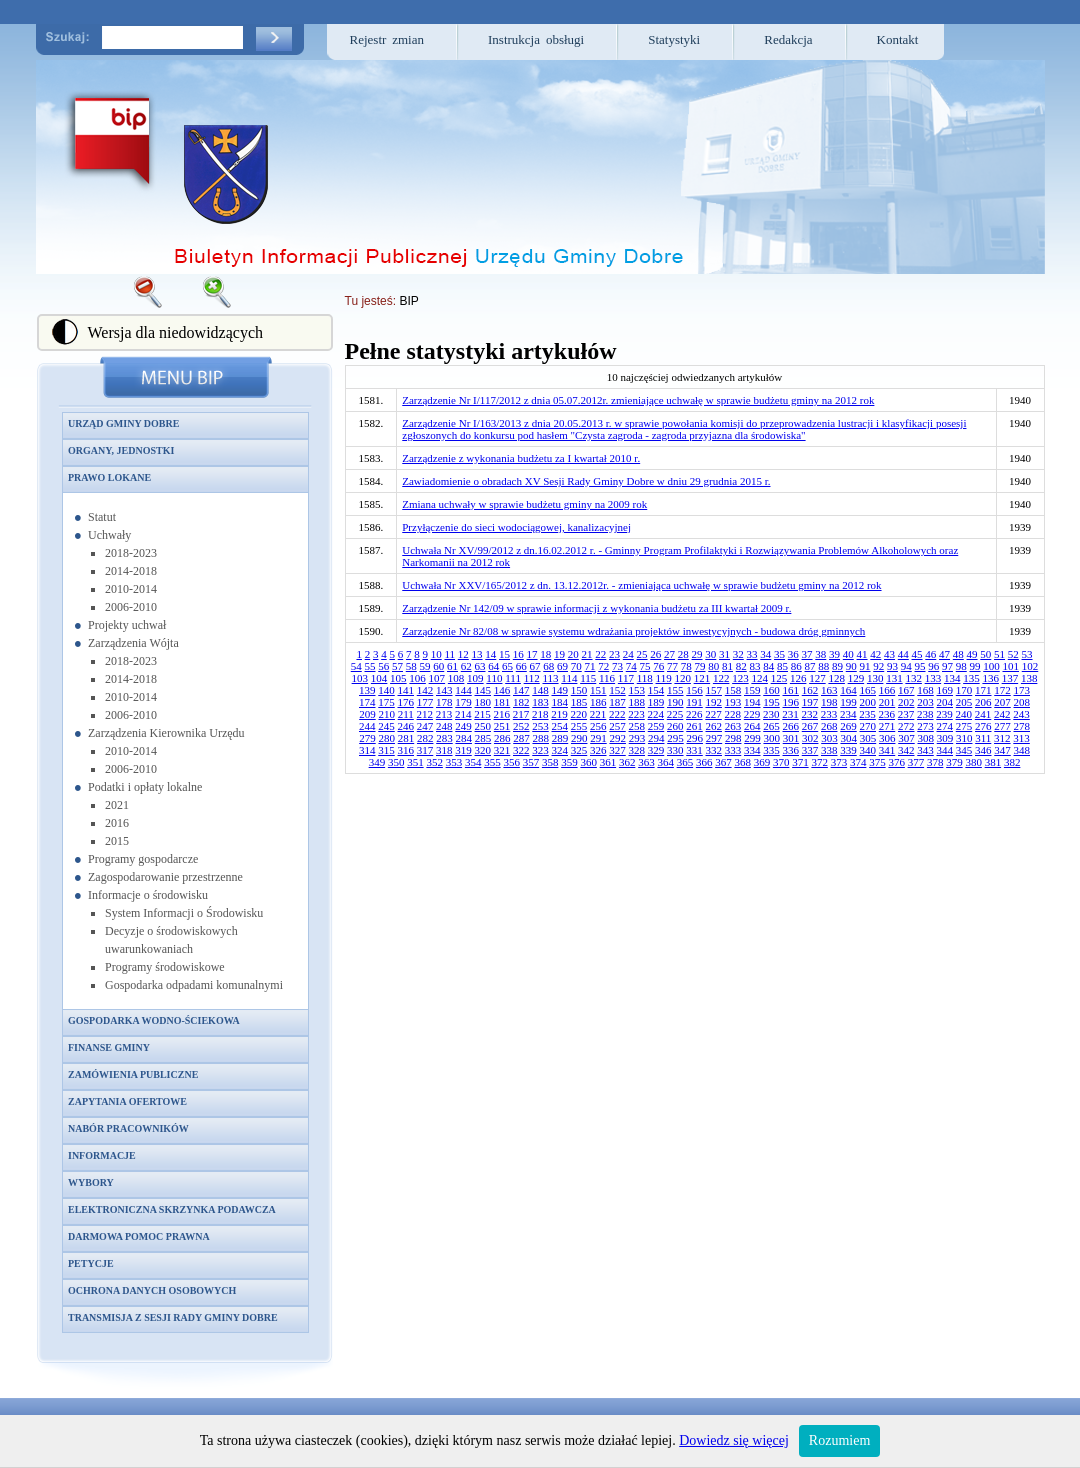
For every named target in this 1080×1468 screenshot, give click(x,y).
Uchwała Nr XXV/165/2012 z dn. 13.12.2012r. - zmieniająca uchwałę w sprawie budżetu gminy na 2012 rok (641, 585)
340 (868, 750)
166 (887, 690)
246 (406, 726)
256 (598, 726)
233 (829, 714)
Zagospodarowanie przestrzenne (165, 877)
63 (480, 666)
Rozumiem (839, 1440)
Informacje (102, 1155)
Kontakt (898, 39)
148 (540, 690)
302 (810, 738)
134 (952, 678)
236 (887, 714)
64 (493, 666)
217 (521, 714)
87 (810, 666)
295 (675, 738)
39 (834, 654)
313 (1021, 738)
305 (868, 738)
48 (958, 654)
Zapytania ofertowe (127, 1101)
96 (933, 666)
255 (579, 726)
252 (521, 726)
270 (868, 726)
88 (823, 666)
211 (406, 714)
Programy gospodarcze (143, 859)
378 (935, 762)
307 (906, 738)
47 (944, 654)
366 (704, 762)
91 (865, 666)
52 (1013, 654)
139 (367, 690)
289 (560, 738)
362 (627, 762)
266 (791, 726)
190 (675, 702)
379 (954, 762)
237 (906, 714)
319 (463, 750)
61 (452, 666)
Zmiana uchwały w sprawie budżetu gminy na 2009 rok (524, 504)
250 (483, 726)
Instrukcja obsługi (536, 39)
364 (665, 762)
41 (862, 654)
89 (837, 666)
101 (1011, 666)
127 (817, 678)
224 (656, 714)
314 (367, 750)
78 (686, 666)
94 (906, 666)
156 (694, 690)
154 (656, 690)
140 (386, 690)
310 (964, 738)
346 (983, 750)
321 (502, 750)
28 (683, 654)
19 (559, 654)
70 (576, 666)
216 (502, 714)
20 (573, 654)
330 (675, 750)
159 (752, 690)
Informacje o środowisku (148, 895)
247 (425, 726)
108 (456, 678)
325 (579, 750)
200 (868, 702)
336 (791, 750)
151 (598, 690)
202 (906, 702)
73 (617, 666)
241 (983, 714)
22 (600, 654)
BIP (408, 301)
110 (494, 678)
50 (985, 654)
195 (771, 702)
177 (425, 702)
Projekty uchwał (127, 625)
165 (868, 690)
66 (521, 666)
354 (473, 762)
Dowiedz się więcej (734, 1440)
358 (550, 762)
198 (829, 702)
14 (490, 654)
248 (444, 726)
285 (483, 738)
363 (646, 762)
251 (502, 726)
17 (532, 654)
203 (925, 702)
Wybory (91, 1182)
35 (779, 654)
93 (892, 666)
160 (771, 690)
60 (438, 666)
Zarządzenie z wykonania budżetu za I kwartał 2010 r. (521, 458)
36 (793, 654)
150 (579, 690)
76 (658, 666)
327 (617, 750)
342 (906, 750)
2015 (117, 841)
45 (917, 654)
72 (603, 666)
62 (466, 666)
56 (383, 666)
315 (386, 750)
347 (1002, 750)
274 (945, 726)
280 (386, 738)
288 (540, 738)
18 (545, 654)
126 (798, 678)
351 (415, 762)
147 (521, 690)
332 (714, 750)
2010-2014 (131, 589)
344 (945, 750)
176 (406, 702)
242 (1002, 714)
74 (631, 666)
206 (983, 702)
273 (925, 726)
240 (964, 714)
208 (1022, 702)
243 (1021, 714)
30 (710, 654)
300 (771, 738)
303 (829, 738)
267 (810, 726)
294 (656, 738)
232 (810, 714)
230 (771, 714)
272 (906, 726)
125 (779, 678)
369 (762, 762)
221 (598, 714)
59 (425, 666)
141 (406, 690)
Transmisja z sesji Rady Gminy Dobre (173, 1317)
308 (925, 738)
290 (579, 738)
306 (887, 738)
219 (559, 714)
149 (560, 690)
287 (521, 738)
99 (975, 666)
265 (771, 726)
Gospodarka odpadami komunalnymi (194, 985)
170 (964, 690)
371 (800, 762)
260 (675, 726)
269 (848, 726)
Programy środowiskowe (165, 967)
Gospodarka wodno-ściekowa (154, 1020)
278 (1022, 726)
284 (463, 738)
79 (700, 666)
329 (656, 750)
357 (531, 762)
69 (562, 666)
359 (569, 762)
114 (569, 678)
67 (535, 666)
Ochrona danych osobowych (152, 1290)
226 (694, 714)
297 (714, 738)
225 (675, 714)
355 (492, 762)
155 (675, 690)
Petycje (91, 1263)
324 (560, 750)
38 (820, 654)
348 (1022, 750)
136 (990, 678)
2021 (117, 805)
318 (444, 750)
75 (645, 666)
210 (386, 714)
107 (437, 678)
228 (733, 714)
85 (782, 666)
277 (1002, 726)
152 (617, 690)
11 (449, 654)
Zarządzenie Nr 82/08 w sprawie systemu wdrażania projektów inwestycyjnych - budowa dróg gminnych (633, 631)
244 (367, 726)
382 (1012, 762)
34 (765, 654)
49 (972, 654)
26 (655, 654)
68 (548, 666)
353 (454, 762)
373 (839, 762)
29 (697, 654)
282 (425, 738)
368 (742, 762)
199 (848, 702)
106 (417, 678)
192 (714, 702)
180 (483, 702)
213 (444, 714)
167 (906, 690)
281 (406, 738)
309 (945, 738)
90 (851, 666)
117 (626, 678)
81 (727, 666)
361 (608, 762)
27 (669, 654)
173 (1022, 690)
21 (587, 654)
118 (645, 678)
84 (768, 666)
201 (887, 702)
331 (694, 750)
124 (759, 678)
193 (733, 702)
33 (752, 654)
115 (588, 678)
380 (973, 762)
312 (1002, 738)
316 (406, 750)
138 (1029, 678)
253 (540, 726)
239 (944, 714)
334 (752, 750)
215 (482, 714)
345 (964, 750)
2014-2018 (131, 571)
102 (1030, 666)
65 (507, 666)
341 (887, 750)
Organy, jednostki (121, 450)
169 (945, 690)
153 (637, 690)
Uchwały (109, 535)
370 (781, 762)
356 (511, 762)
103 (360, 678)
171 (983, 690)
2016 (117, 823)
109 (475, 678)
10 (436, 654)
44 (903, 654)
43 (889, 654)
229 (752, 714)
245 (386, 726)
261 (694, 726)
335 (771, 750)
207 (1002, 702)
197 (810, 702)
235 (867, 714)
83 (755, 666)
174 (367, 702)
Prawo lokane (109, 477)
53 (1027, 654)
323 (540, 750)
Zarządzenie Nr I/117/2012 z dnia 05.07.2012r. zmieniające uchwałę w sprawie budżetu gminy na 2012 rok (638, 400)
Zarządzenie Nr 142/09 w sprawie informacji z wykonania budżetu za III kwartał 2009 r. (596, 608)
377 (916, 762)
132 (913, 678)
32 (738, 654)
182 (521, 702)
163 (829, 690)
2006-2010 (131, 607)
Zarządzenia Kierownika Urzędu (166, 733)
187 (617, 702)
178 (444, 702)
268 (829, 726)
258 (637, 726)
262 (714, 726)
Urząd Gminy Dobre (123, 423)
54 (356, 666)
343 (925, 750)
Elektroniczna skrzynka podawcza (172, 1209)
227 (713, 714)
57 (397, 666)
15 (504, 654)
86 (796, 666)
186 (598, 702)
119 (664, 678)
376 (896, 762)
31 (724, 654)
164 (848, 690)
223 (636, 714)
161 (791, 690)
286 (502, 738)
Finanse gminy (109, 1047)
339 (848, 750)
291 (598, 738)
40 (848, 654)
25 (642, 654)
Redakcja (788, 39)
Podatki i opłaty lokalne (145, 787)
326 (598, 750)
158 (733, 690)
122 (721, 678)
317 (425, 750)
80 (713, 666)
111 (513, 678)
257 (617, 726)
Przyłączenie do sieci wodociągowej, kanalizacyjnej (516, 527)
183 (540, 702)
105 (398, 678)
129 (856, 678)
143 (444, 690)
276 (983, 726)
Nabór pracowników (128, 1128)
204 (945, 702)
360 (588, 762)
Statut (102, 517)
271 (887, 726)
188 (637, 702)
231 (790, 714)
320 (483, 750)
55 (370, 666)
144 (463, 690)
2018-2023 (131, 553)
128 (836, 678)
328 (637, 750)
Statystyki (674, 39)
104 (379, 678)
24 (628, 654)
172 (1002, 690)
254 (560, 726)
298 (733, 738)
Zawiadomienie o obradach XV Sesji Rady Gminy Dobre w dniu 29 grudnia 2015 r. (586, 481)
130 (875, 678)
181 (502, 702)
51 (999, 654)
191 (694, 702)
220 (579, 714)
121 (702, 678)
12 (463, 654)
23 (614, 654)
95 (920, 666)
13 (477, 654)
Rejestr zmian (387, 39)
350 (396, 762)
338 (829, 750)
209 (367, 714)
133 (933, 678)
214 (463, 714)
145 (483, 690)
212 (425, 714)
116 (607, 678)
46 (930, 654)
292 (617, 738)
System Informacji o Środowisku (184, 913)
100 (991, 666)
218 (540, 714)
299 (752, 738)
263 (733, 726)
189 (656, 702)
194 (752, 702)
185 (579, 702)
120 (682, 678)
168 (925, 690)
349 (377, 762)
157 (714, 690)
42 (875, 654)
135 (971, 678)
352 (434, 762)
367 (723, 762)
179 (463, 702)
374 (858, 762)
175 (386, 702)
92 (878, 666)
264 (752, 726)
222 (617, 714)
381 (993, 762)
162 (810, 690)
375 (877, 762)
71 (590, 666)
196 (791, 702)
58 (411, 666)
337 (810, 750)
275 (964, 726)
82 (741, 666)
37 (807, 654)
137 (1010, 678)
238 (925, 714)
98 (961, 666)
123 (740, 678)
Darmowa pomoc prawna (139, 1236)
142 (425, 690)
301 (791, 738)
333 (733, 750)
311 (983, 738)
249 (463, 726)
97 (947, 666)
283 (444, 738)
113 (550, 678)
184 (560, 702)
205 (964, 702)
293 (637, 738)
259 (656, 726)
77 (672, 666)
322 (521, 750)
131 (894, 678)
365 (685, 762)
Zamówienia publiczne (133, 1074)
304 (848, 738)
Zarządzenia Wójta (133, 643)
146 (502, 690)
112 (532, 678)
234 (848, 714)
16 (518, 654)
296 (694, 738)
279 (367, 738)
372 (819, 762)
